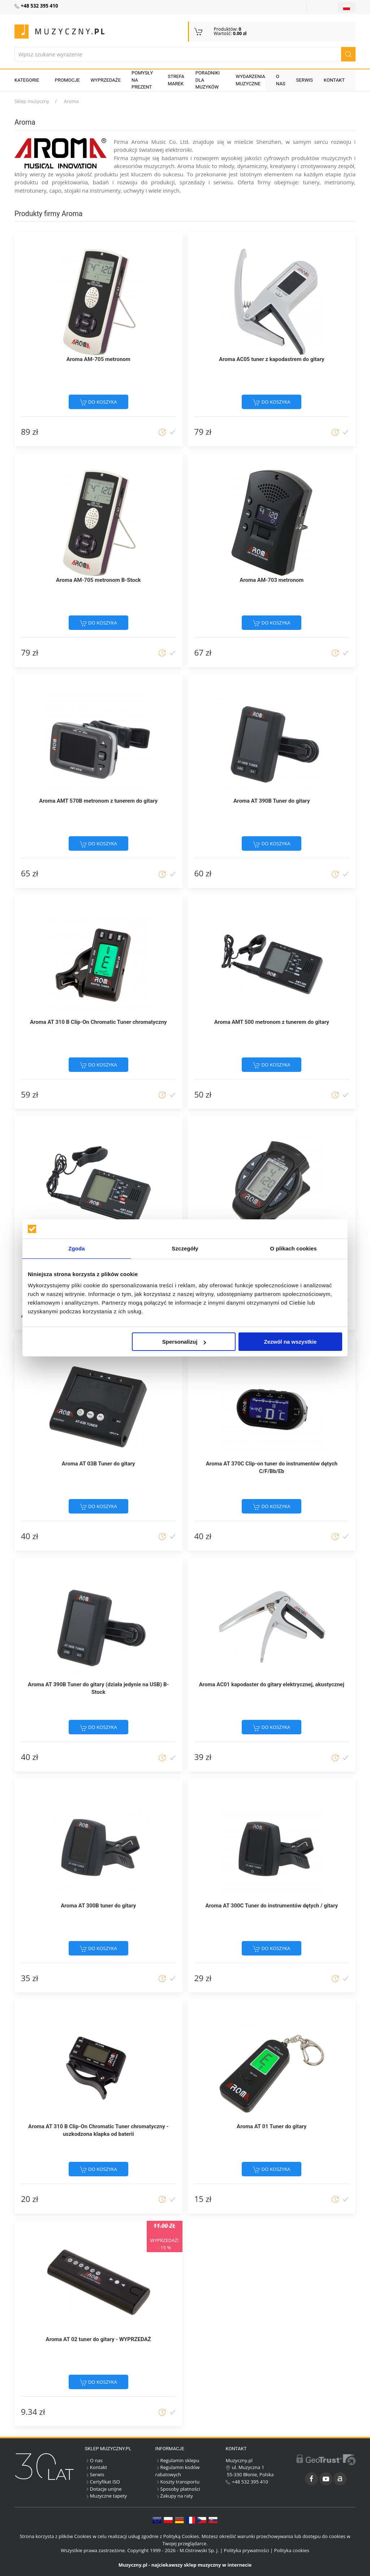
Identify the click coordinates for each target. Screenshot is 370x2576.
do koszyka (98, 402)
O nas (280, 80)
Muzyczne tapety (106, 2496)
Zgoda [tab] (76, 1248)
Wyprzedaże (106, 80)
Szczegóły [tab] (185, 1248)
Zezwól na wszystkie (290, 1342)
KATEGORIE (26, 80)
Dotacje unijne (103, 2489)
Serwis (304, 80)
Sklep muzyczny (31, 101)
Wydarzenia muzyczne (250, 80)
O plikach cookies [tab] (293, 1248)
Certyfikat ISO (102, 2481)
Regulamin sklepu (177, 2460)
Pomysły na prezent (142, 80)
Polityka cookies (291, 2550)
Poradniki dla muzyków (207, 80)
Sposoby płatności (177, 2489)
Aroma (71, 101)
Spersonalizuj (184, 1342)
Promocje (67, 80)
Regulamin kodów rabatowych (177, 2471)
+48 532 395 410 (246, 2481)
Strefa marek (176, 80)
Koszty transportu (177, 2481)
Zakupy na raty (174, 2496)
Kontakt (334, 80)
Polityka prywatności (246, 2550)
